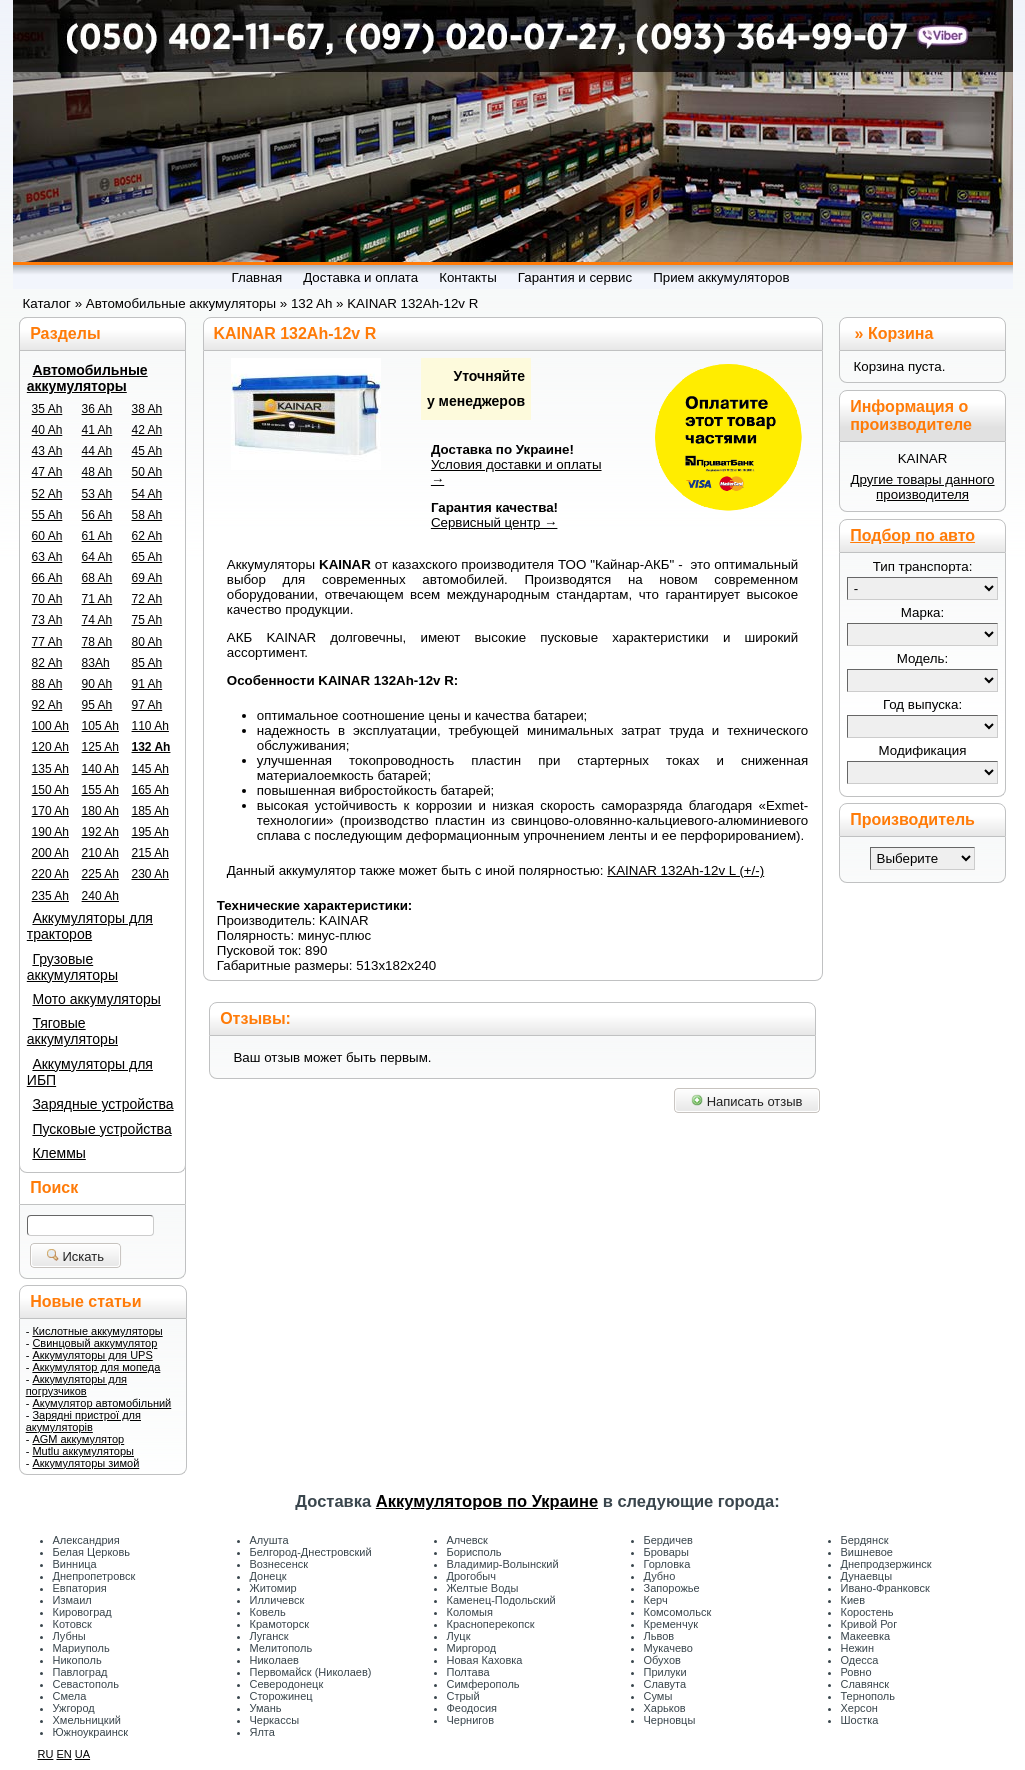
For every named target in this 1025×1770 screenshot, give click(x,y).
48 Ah (97, 472)
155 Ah (100, 790)
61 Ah (97, 536)
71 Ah (97, 599)
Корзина (900, 333)
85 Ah (147, 663)
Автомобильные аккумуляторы (87, 378)
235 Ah (50, 896)
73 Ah (47, 620)
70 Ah (47, 599)
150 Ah (50, 790)
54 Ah (147, 494)
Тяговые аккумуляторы (72, 1031)
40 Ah (47, 430)
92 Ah (47, 705)
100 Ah (50, 726)
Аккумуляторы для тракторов (90, 926)
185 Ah (150, 811)
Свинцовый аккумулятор (94, 1343)
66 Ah (47, 578)
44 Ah (97, 451)
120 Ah (50, 747)
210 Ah (100, 853)
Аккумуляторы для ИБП (90, 1072)
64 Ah (97, 557)
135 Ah (50, 769)
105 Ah (100, 726)
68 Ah (97, 578)
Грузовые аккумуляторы (72, 967)
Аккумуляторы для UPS (92, 1355)
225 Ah (100, 874)
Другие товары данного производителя (922, 487)
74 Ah (97, 620)
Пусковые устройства (101, 1129)
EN (63, 1754)
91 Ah (147, 684)
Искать (75, 1256)
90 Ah (97, 684)
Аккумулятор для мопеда (96, 1367)
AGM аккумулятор (78, 1439)
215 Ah (150, 853)
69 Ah (147, 578)
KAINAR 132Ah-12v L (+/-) (685, 870)
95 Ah (97, 705)
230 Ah (150, 874)
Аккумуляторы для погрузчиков (76, 1385)
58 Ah (147, 515)
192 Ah (100, 832)
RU (46, 1754)
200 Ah (50, 853)
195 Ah (150, 832)
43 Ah (47, 451)
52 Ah (47, 494)
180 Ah (100, 811)
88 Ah (47, 684)
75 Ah (147, 620)
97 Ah (147, 705)
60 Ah (47, 536)
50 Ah (147, 472)
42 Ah (147, 430)
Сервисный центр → (494, 522)
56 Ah (97, 515)
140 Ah (100, 769)
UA (82, 1754)
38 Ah (147, 409)
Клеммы (58, 1153)
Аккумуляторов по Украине (487, 1501)
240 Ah (100, 896)
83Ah (96, 663)
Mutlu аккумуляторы (83, 1451)
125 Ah (100, 747)
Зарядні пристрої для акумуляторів (83, 1421)
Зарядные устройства (102, 1104)
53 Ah (97, 494)
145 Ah (150, 769)
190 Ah (50, 832)
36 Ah (97, 409)
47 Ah (47, 472)
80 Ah (147, 642)
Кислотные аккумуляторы (97, 1331)
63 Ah (47, 557)
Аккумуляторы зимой (85, 1463)
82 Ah (47, 663)
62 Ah (147, 536)
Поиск (54, 1187)
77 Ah (47, 642)
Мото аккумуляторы (96, 999)
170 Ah (50, 811)
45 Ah (147, 451)
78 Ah (97, 642)
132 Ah (151, 747)
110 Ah (150, 726)
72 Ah (147, 599)
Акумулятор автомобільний (101, 1403)
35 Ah (47, 409)
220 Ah (50, 874)
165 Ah (150, 790)
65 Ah (147, 557)
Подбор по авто (912, 535)
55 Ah (47, 515)
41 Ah (97, 430)
